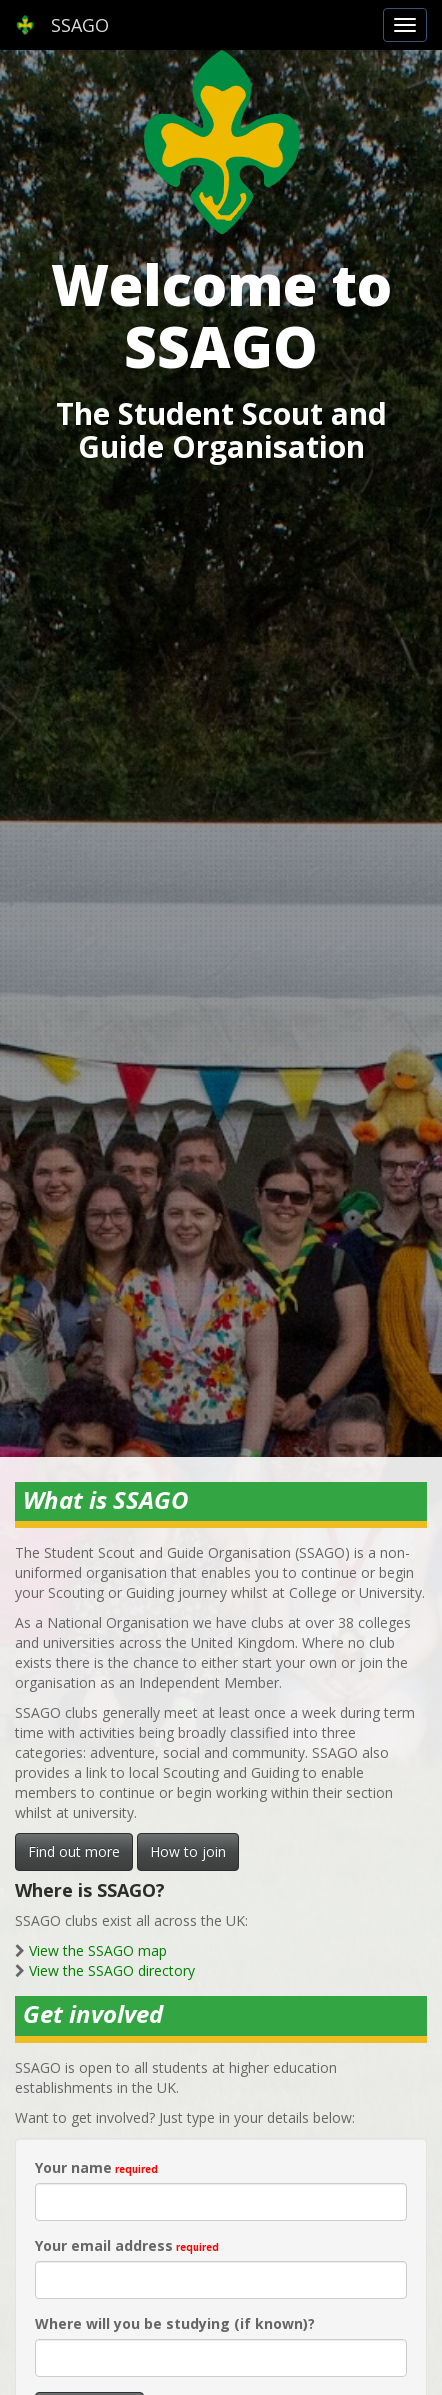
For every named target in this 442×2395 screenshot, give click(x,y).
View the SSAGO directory (112, 1970)
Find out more (74, 1851)
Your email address (104, 2245)
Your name (73, 2167)
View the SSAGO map (98, 1950)
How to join (188, 1851)
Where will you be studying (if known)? (175, 2323)
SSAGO (62, 25)
